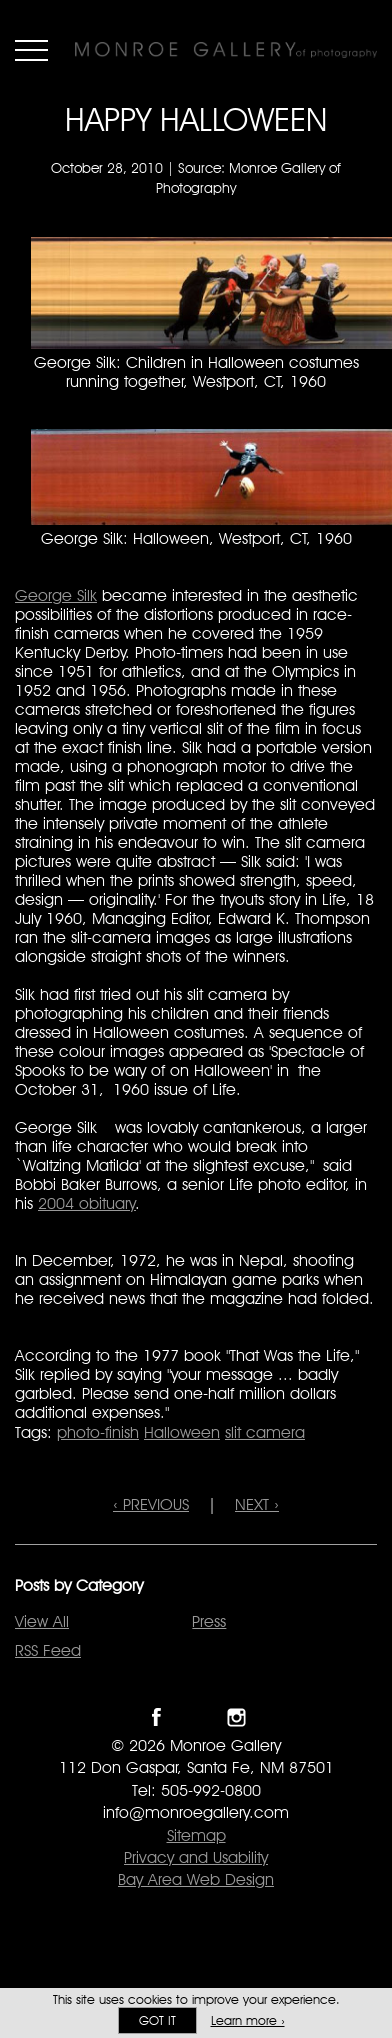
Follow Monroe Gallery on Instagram (236, 1717)
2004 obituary (87, 1203)
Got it (157, 2020)
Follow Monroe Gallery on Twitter (196, 1717)
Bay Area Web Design (196, 1879)
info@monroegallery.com (196, 1812)
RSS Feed (48, 1650)
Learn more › (248, 2020)
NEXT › (257, 1504)
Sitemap (196, 1835)
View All (42, 1621)
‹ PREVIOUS (151, 1504)
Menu (31, 50)
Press (209, 1621)
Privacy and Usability (196, 1857)
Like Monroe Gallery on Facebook (156, 1717)
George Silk (56, 595)
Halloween (182, 1432)
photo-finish (98, 1432)
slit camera (265, 1432)
